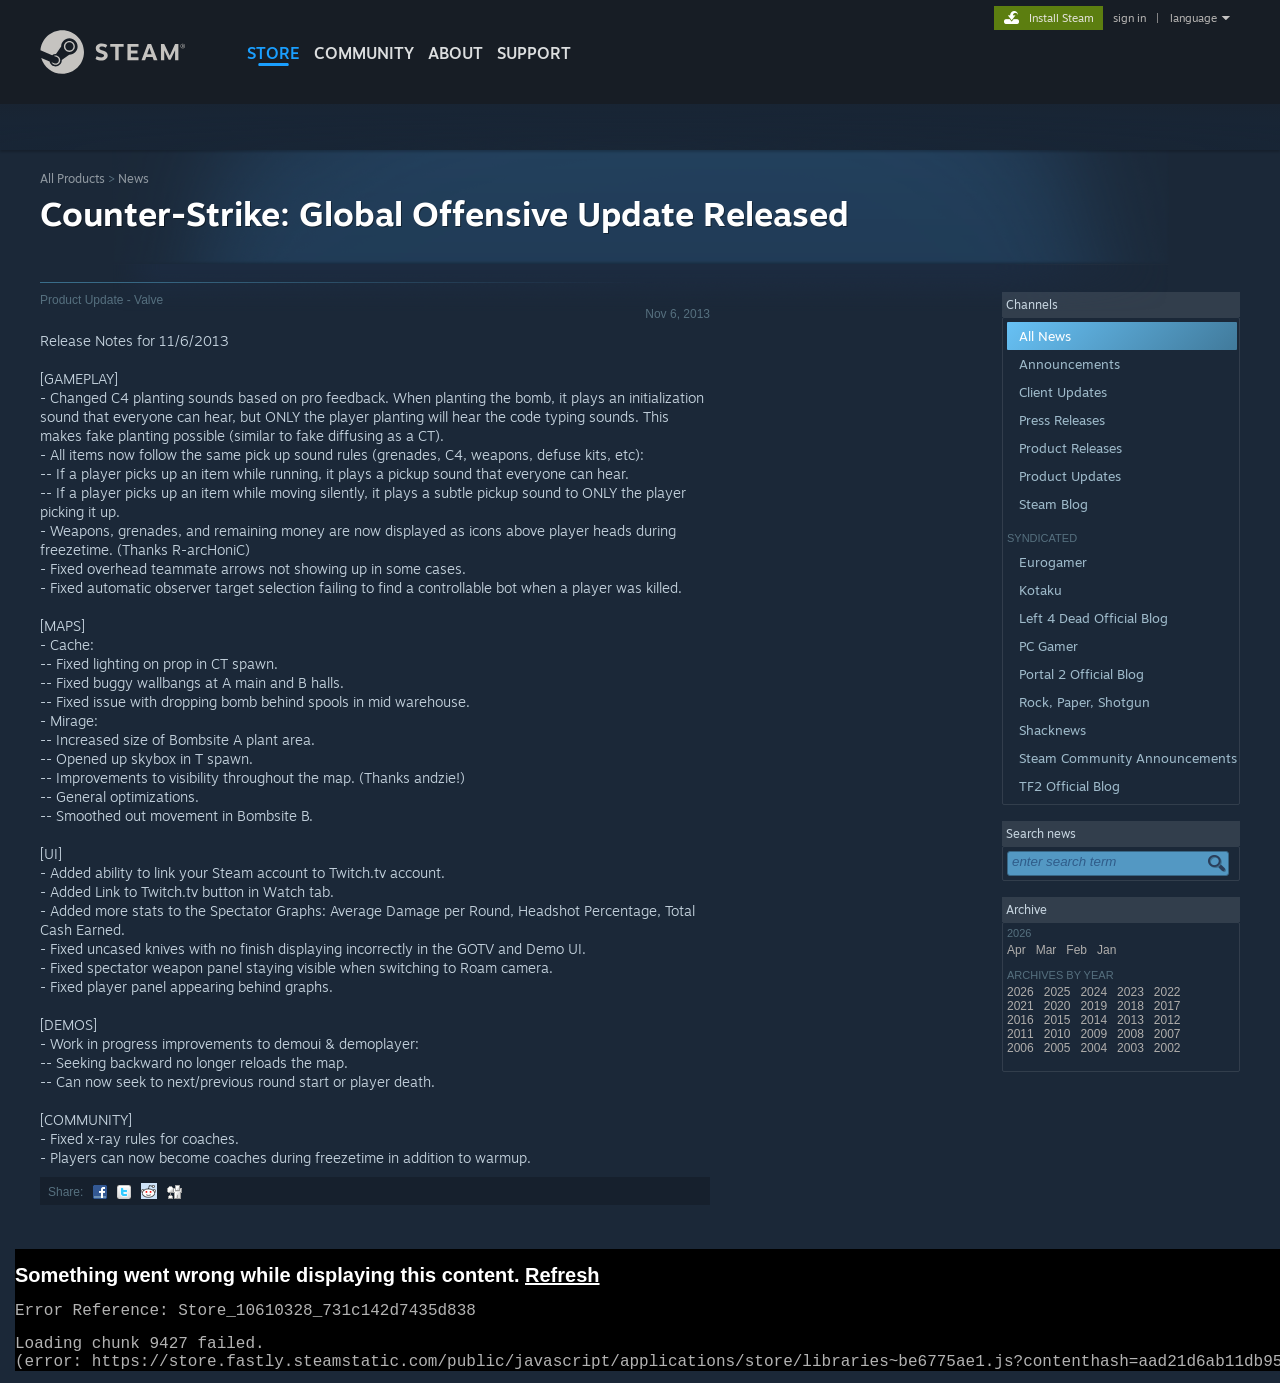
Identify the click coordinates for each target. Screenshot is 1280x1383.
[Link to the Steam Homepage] (128, 68)
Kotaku (1040, 590)
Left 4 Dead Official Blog (1093, 618)
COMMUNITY (364, 53)
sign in (1129, 18)
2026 (1022, 992)
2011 (1022, 1034)
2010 (1059, 1034)
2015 (1059, 1020)
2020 (1059, 1006)
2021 (1022, 1006)
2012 (1169, 1020)
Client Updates (1063, 392)
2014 (1095, 1020)
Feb (1078, 950)
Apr (1018, 950)
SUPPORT (534, 53)
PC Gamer (1048, 646)
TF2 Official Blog (1069, 786)
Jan (1108, 950)
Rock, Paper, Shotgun (1084, 702)
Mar (1048, 950)
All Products (72, 178)
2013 (1132, 1020)
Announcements (1069, 364)
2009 (1095, 1034)
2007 (1169, 1034)
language (1193, 18)
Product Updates (1070, 476)
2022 (1169, 992)
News (133, 178)
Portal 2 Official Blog (1081, 674)
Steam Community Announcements (1128, 758)
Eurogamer (1053, 562)
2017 (1169, 1006)
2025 (1059, 992)
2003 (1132, 1048)
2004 (1095, 1048)
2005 (1059, 1048)
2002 (1169, 1048)
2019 (1095, 1006)
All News (1045, 336)
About (455, 53)
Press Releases (1062, 420)
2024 (1095, 992)
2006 (1022, 1048)
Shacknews (1052, 730)
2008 (1132, 1034)
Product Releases (1070, 448)
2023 (1132, 992)
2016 (1022, 1020)
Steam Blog (1053, 504)
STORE (273, 53)
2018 (1132, 1006)
